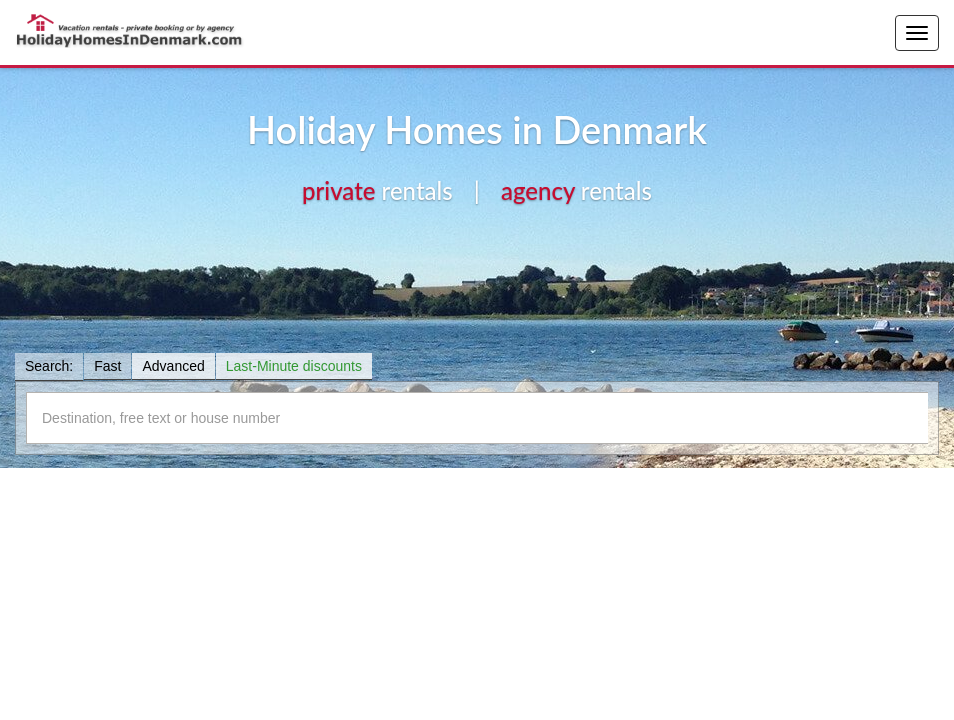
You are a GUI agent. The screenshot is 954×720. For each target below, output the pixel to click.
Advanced (173, 366)
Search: (49, 366)
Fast (107, 366)
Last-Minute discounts (294, 366)
